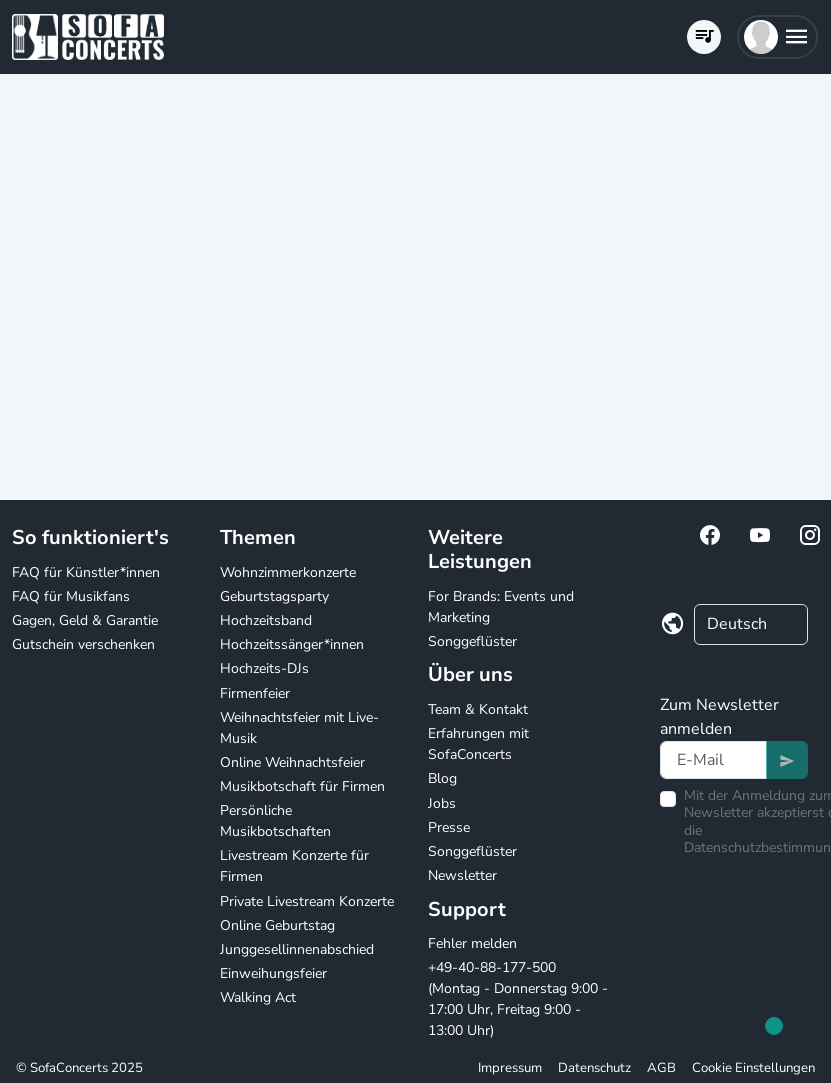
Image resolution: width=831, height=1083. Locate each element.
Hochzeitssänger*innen (292, 644)
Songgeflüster (472, 641)
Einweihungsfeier (273, 973)
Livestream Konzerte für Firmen (294, 866)
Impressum (510, 1068)
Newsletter (462, 875)
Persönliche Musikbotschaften (275, 821)
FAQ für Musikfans (71, 596)
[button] (777, 37)
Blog (442, 778)
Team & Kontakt (478, 709)
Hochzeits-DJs (264, 668)
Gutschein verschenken (83, 644)
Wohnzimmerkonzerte (288, 572)
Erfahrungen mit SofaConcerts (478, 744)
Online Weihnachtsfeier (292, 762)
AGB (661, 1068)
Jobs (442, 803)
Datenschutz (594, 1068)
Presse (449, 827)
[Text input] (713, 760)
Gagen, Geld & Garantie (85, 620)
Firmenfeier (255, 693)
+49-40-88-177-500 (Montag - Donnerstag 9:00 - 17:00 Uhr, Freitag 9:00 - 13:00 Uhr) (518, 999)
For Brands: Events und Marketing (501, 607)
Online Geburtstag (277, 925)
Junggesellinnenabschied (297, 949)
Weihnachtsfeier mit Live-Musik (299, 728)
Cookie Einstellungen (753, 1068)
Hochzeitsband (266, 620)
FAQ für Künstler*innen (86, 572)
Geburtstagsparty (274, 596)
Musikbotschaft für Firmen (302, 786)
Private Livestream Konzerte (307, 901)
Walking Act (258, 997)
